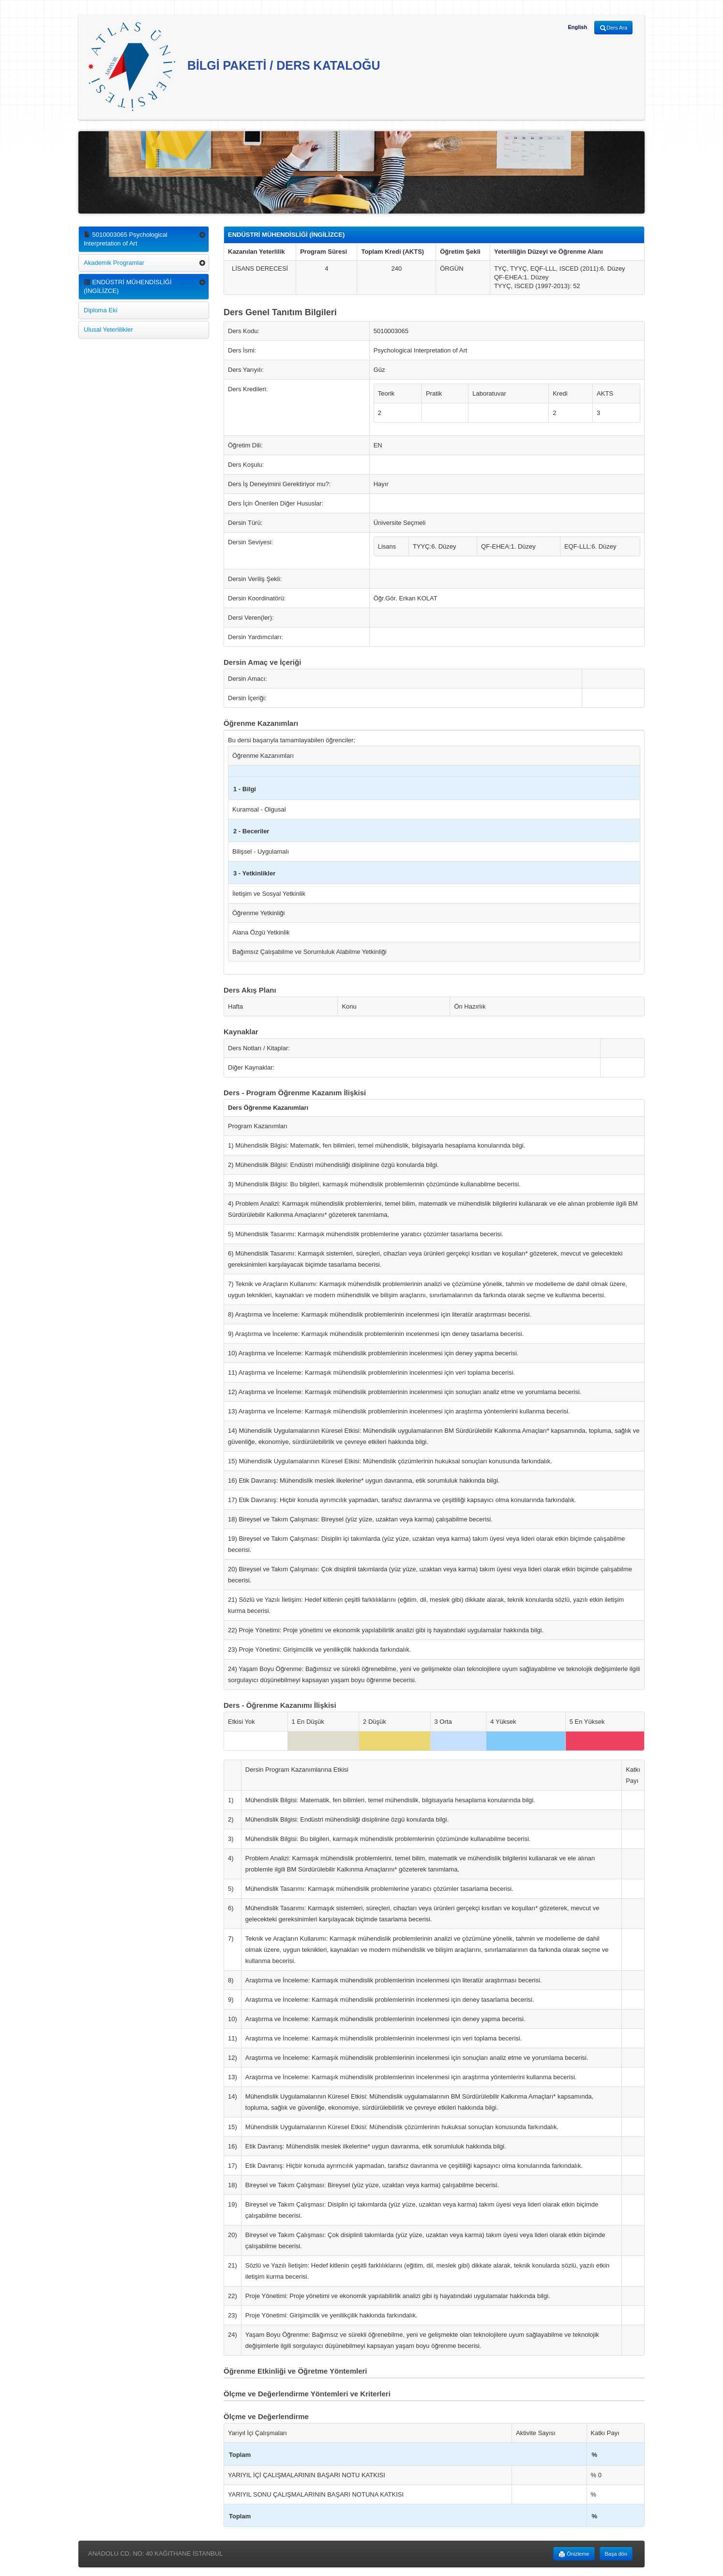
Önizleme (573, 2554)
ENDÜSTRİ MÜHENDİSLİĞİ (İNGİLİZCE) (128, 286)
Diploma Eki (100, 310)
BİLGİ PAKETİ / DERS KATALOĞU (234, 66)
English (577, 27)
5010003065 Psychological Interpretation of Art (125, 239)
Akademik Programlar (114, 262)
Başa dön (616, 2554)
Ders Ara (613, 28)
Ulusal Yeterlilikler (108, 329)
